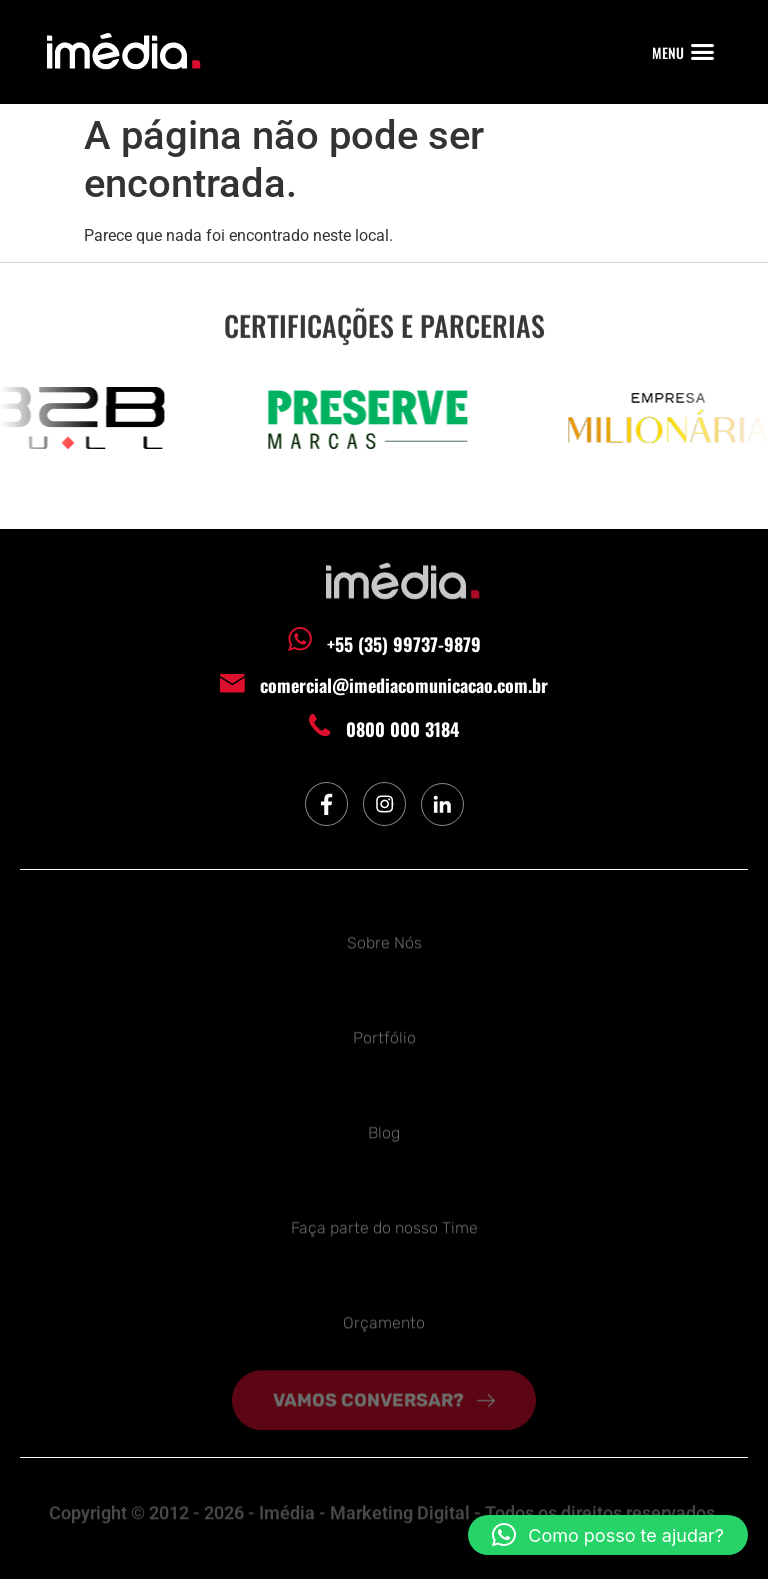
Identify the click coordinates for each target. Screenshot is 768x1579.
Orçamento (384, 1320)
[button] (703, 52)
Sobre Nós (384, 940)
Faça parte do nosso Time (384, 1225)
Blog (384, 1130)
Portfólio (384, 1035)
